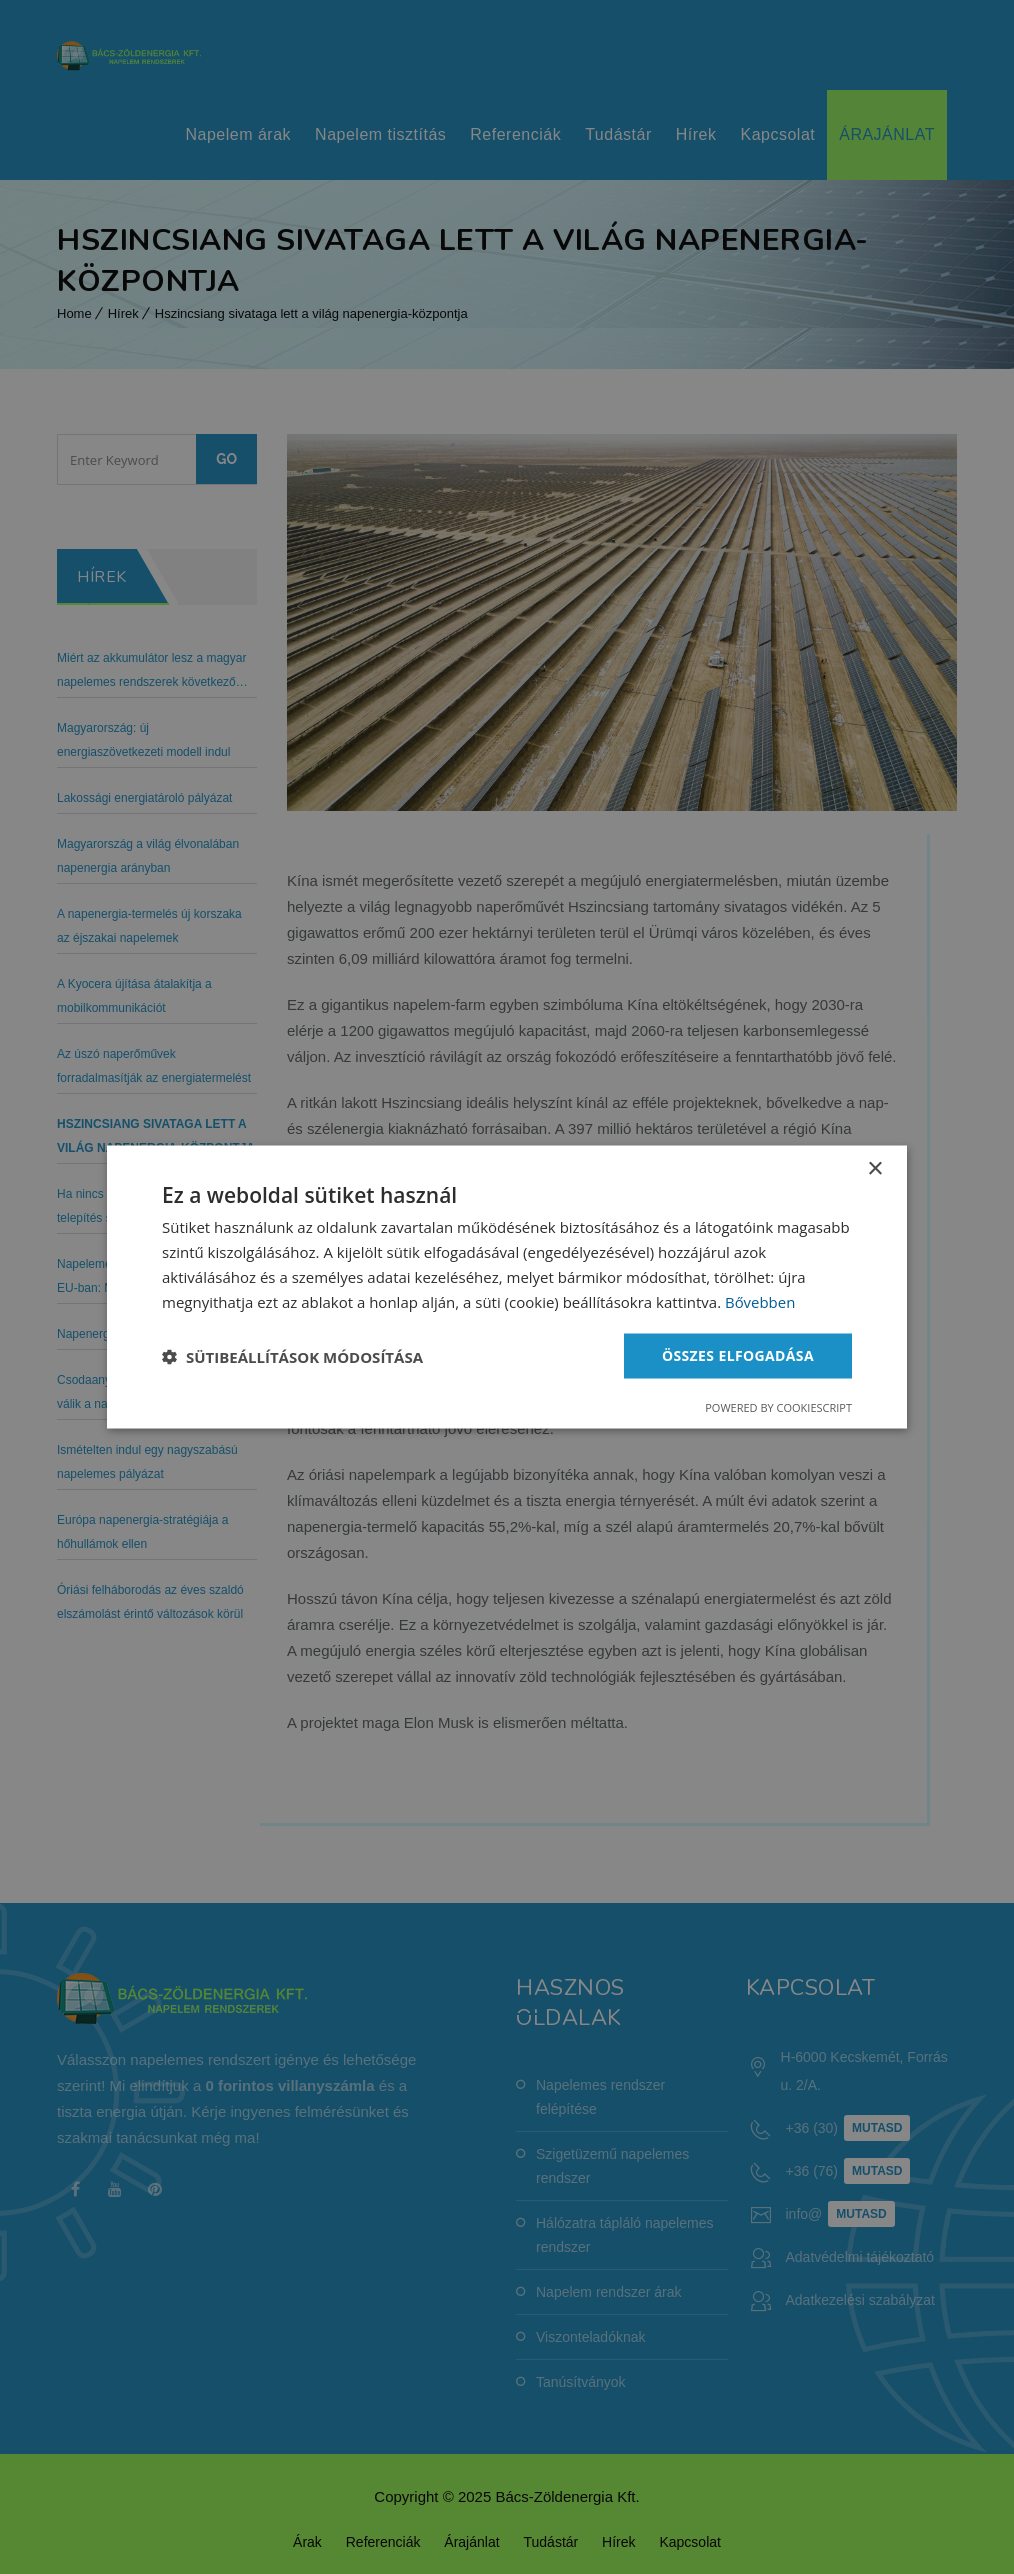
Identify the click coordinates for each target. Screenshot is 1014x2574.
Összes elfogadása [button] (738, 1355)
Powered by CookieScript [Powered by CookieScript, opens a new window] (778, 1407)
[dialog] (507, 1286)
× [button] (874, 1168)
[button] (292, 1356)
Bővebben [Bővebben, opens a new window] (760, 1301)
